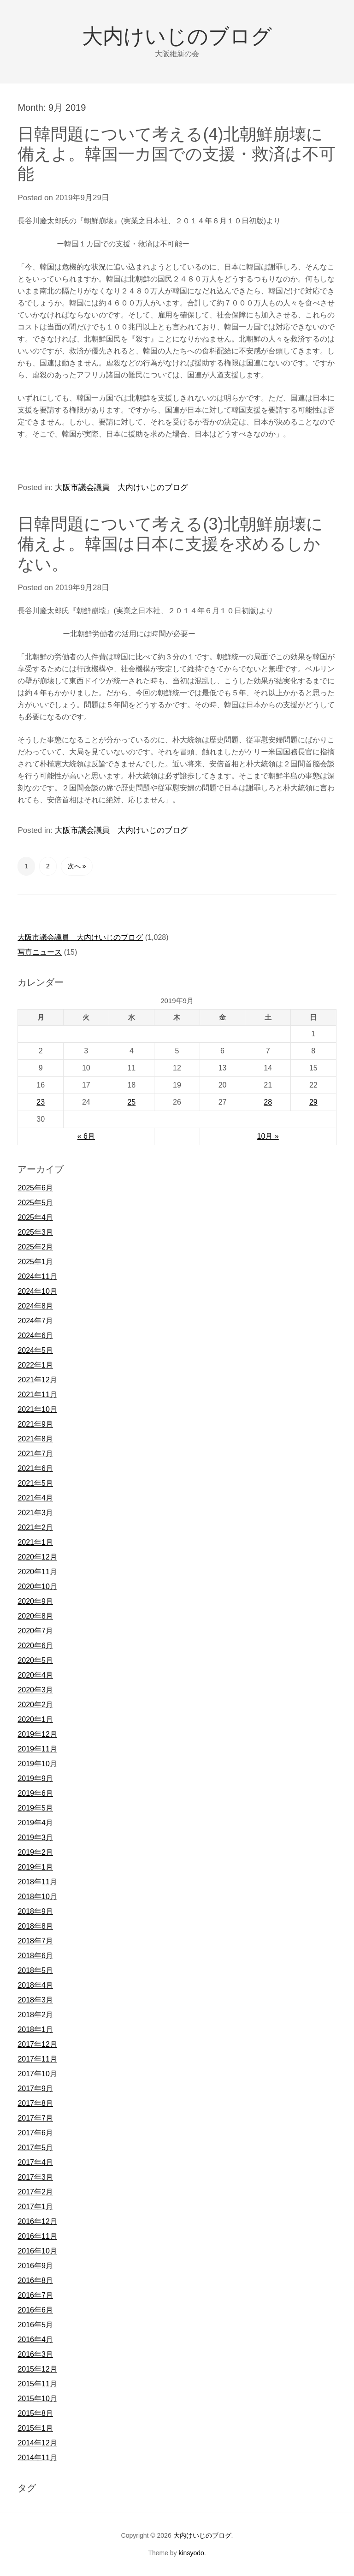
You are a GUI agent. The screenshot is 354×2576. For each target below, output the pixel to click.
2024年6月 (35, 1335)
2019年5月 (35, 1808)
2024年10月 (37, 1291)
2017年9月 (35, 2088)
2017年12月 (37, 2044)
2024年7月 (35, 1321)
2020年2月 (35, 1705)
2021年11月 (37, 1395)
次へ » (77, 866)
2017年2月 (35, 2192)
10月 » (268, 1136)
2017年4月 (35, 2162)
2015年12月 (37, 2369)
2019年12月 (37, 1734)
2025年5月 (35, 1203)
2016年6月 (35, 2310)
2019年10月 (37, 1764)
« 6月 (86, 1136)
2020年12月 (37, 1557)
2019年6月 (35, 1793)
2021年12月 (37, 1380)
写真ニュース (40, 952)
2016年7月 (35, 2295)
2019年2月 (35, 1852)
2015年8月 (35, 2413)
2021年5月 (35, 1483)
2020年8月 (35, 1616)
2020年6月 (35, 1646)
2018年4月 (35, 1985)
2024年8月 (35, 1306)
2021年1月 (35, 1542)
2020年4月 (35, 1675)
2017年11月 (37, 2059)
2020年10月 (37, 1586)
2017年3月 (35, 2177)
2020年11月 (37, 1572)
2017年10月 (37, 2074)
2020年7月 (35, 1631)
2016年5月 (35, 2325)
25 (131, 1102)
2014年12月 (37, 2443)
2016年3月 (35, 2354)
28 (268, 1102)
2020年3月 (35, 1690)
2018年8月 (35, 1926)
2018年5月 (35, 1970)
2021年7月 (35, 1454)
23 (40, 1102)
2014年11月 (37, 2458)
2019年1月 (35, 1867)
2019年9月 (35, 1778)
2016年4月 (35, 2339)
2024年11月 (37, 1276)
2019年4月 (35, 1823)
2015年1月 (35, 2428)
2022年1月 (35, 1365)
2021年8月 (35, 1439)
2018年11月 (37, 1882)
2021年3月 (35, 1513)
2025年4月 (35, 1217)
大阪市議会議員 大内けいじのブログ (121, 487)
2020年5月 (35, 1660)
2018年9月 (35, 1911)
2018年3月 (35, 2000)
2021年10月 (37, 1409)
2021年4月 (35, 1498)
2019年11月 (37, 1749)
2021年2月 (35, 1527)
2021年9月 (35, 1424)
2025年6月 (35, 1188)
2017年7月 (35, 2118)
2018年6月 (35, 1956)
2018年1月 (35, 2029)
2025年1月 (35, 1262)
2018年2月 (35, 2015)
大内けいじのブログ (177, 36)
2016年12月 (37, 2221)
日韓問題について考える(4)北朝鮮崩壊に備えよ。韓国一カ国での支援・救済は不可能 (177, 154)
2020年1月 (35, 1719)
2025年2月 (35, 1247)
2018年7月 (35, 1941)
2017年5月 (35, 2148)
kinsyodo (191, 2553)
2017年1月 (35, 2207)
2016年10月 (37, 2251)
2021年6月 (35, 1468)
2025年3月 (35, 1232)
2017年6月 (35, 2133)
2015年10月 (37, 2399)
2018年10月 (37, 1897)
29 (313, 1102)
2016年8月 (35, 2280)
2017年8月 (35, 2103)
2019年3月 (35, 1837)
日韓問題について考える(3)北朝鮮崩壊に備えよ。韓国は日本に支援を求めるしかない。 (170, 543)
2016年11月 (37, 2236)
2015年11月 (37, 2384)
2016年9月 (35, 2266)
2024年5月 (35, 1350)
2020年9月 (35, 1601)
